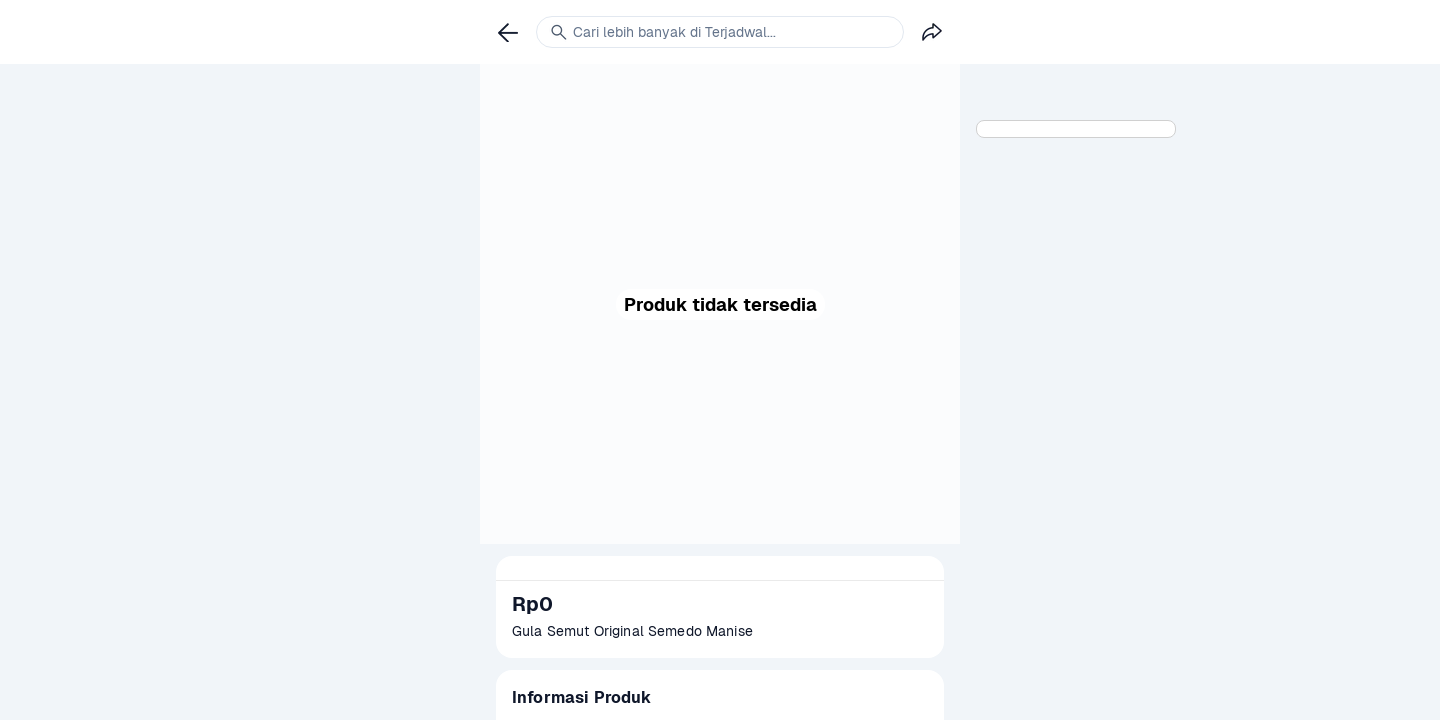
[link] (508, 32)
